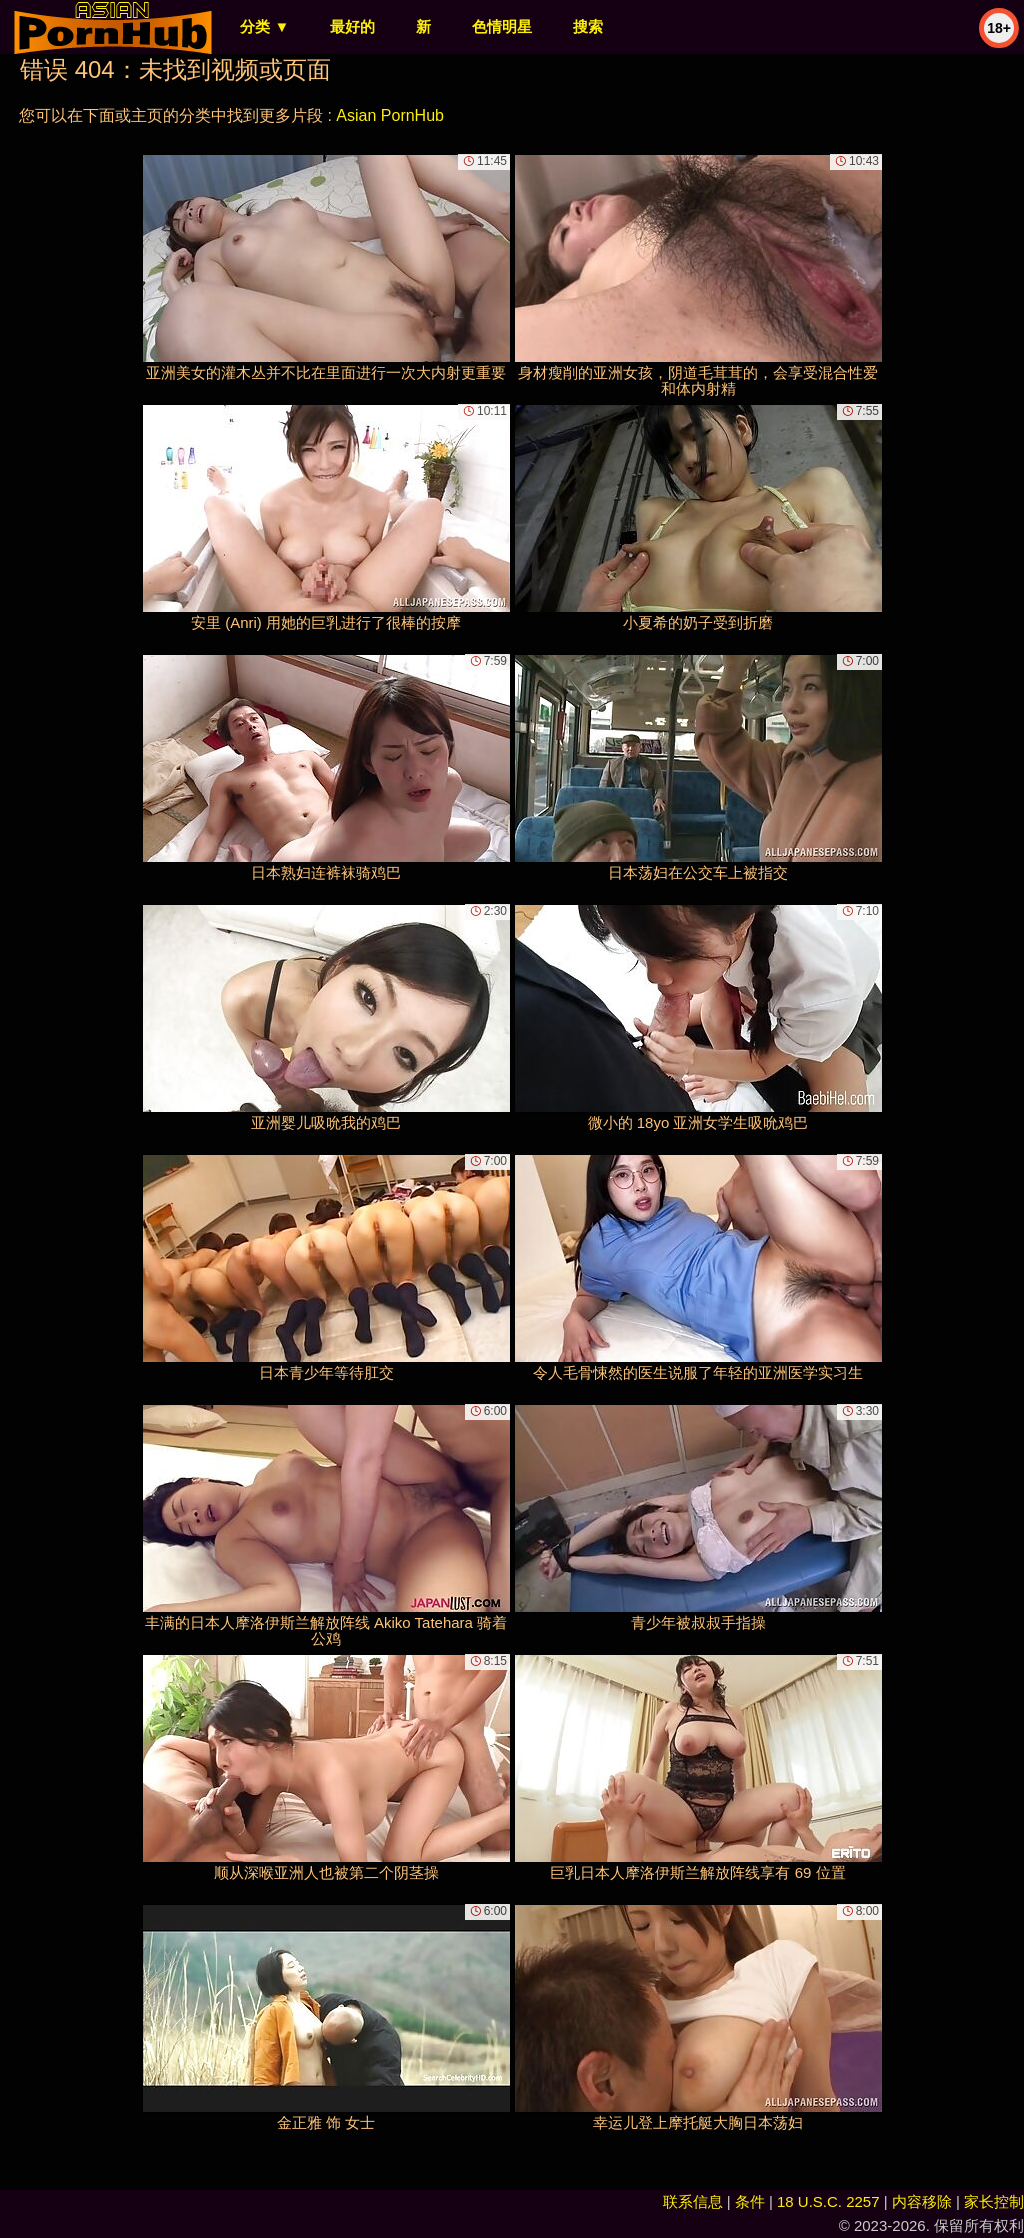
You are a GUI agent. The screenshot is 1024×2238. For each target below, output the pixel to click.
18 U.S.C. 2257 (828, 2201)
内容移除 (922, 2201)
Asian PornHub (390, 115)
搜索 (588, 26)
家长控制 (994, 2201)
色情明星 (502, 26)
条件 (750, 2201)
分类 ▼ (264, 26)
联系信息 (693, 2201)
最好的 (352, 26)
